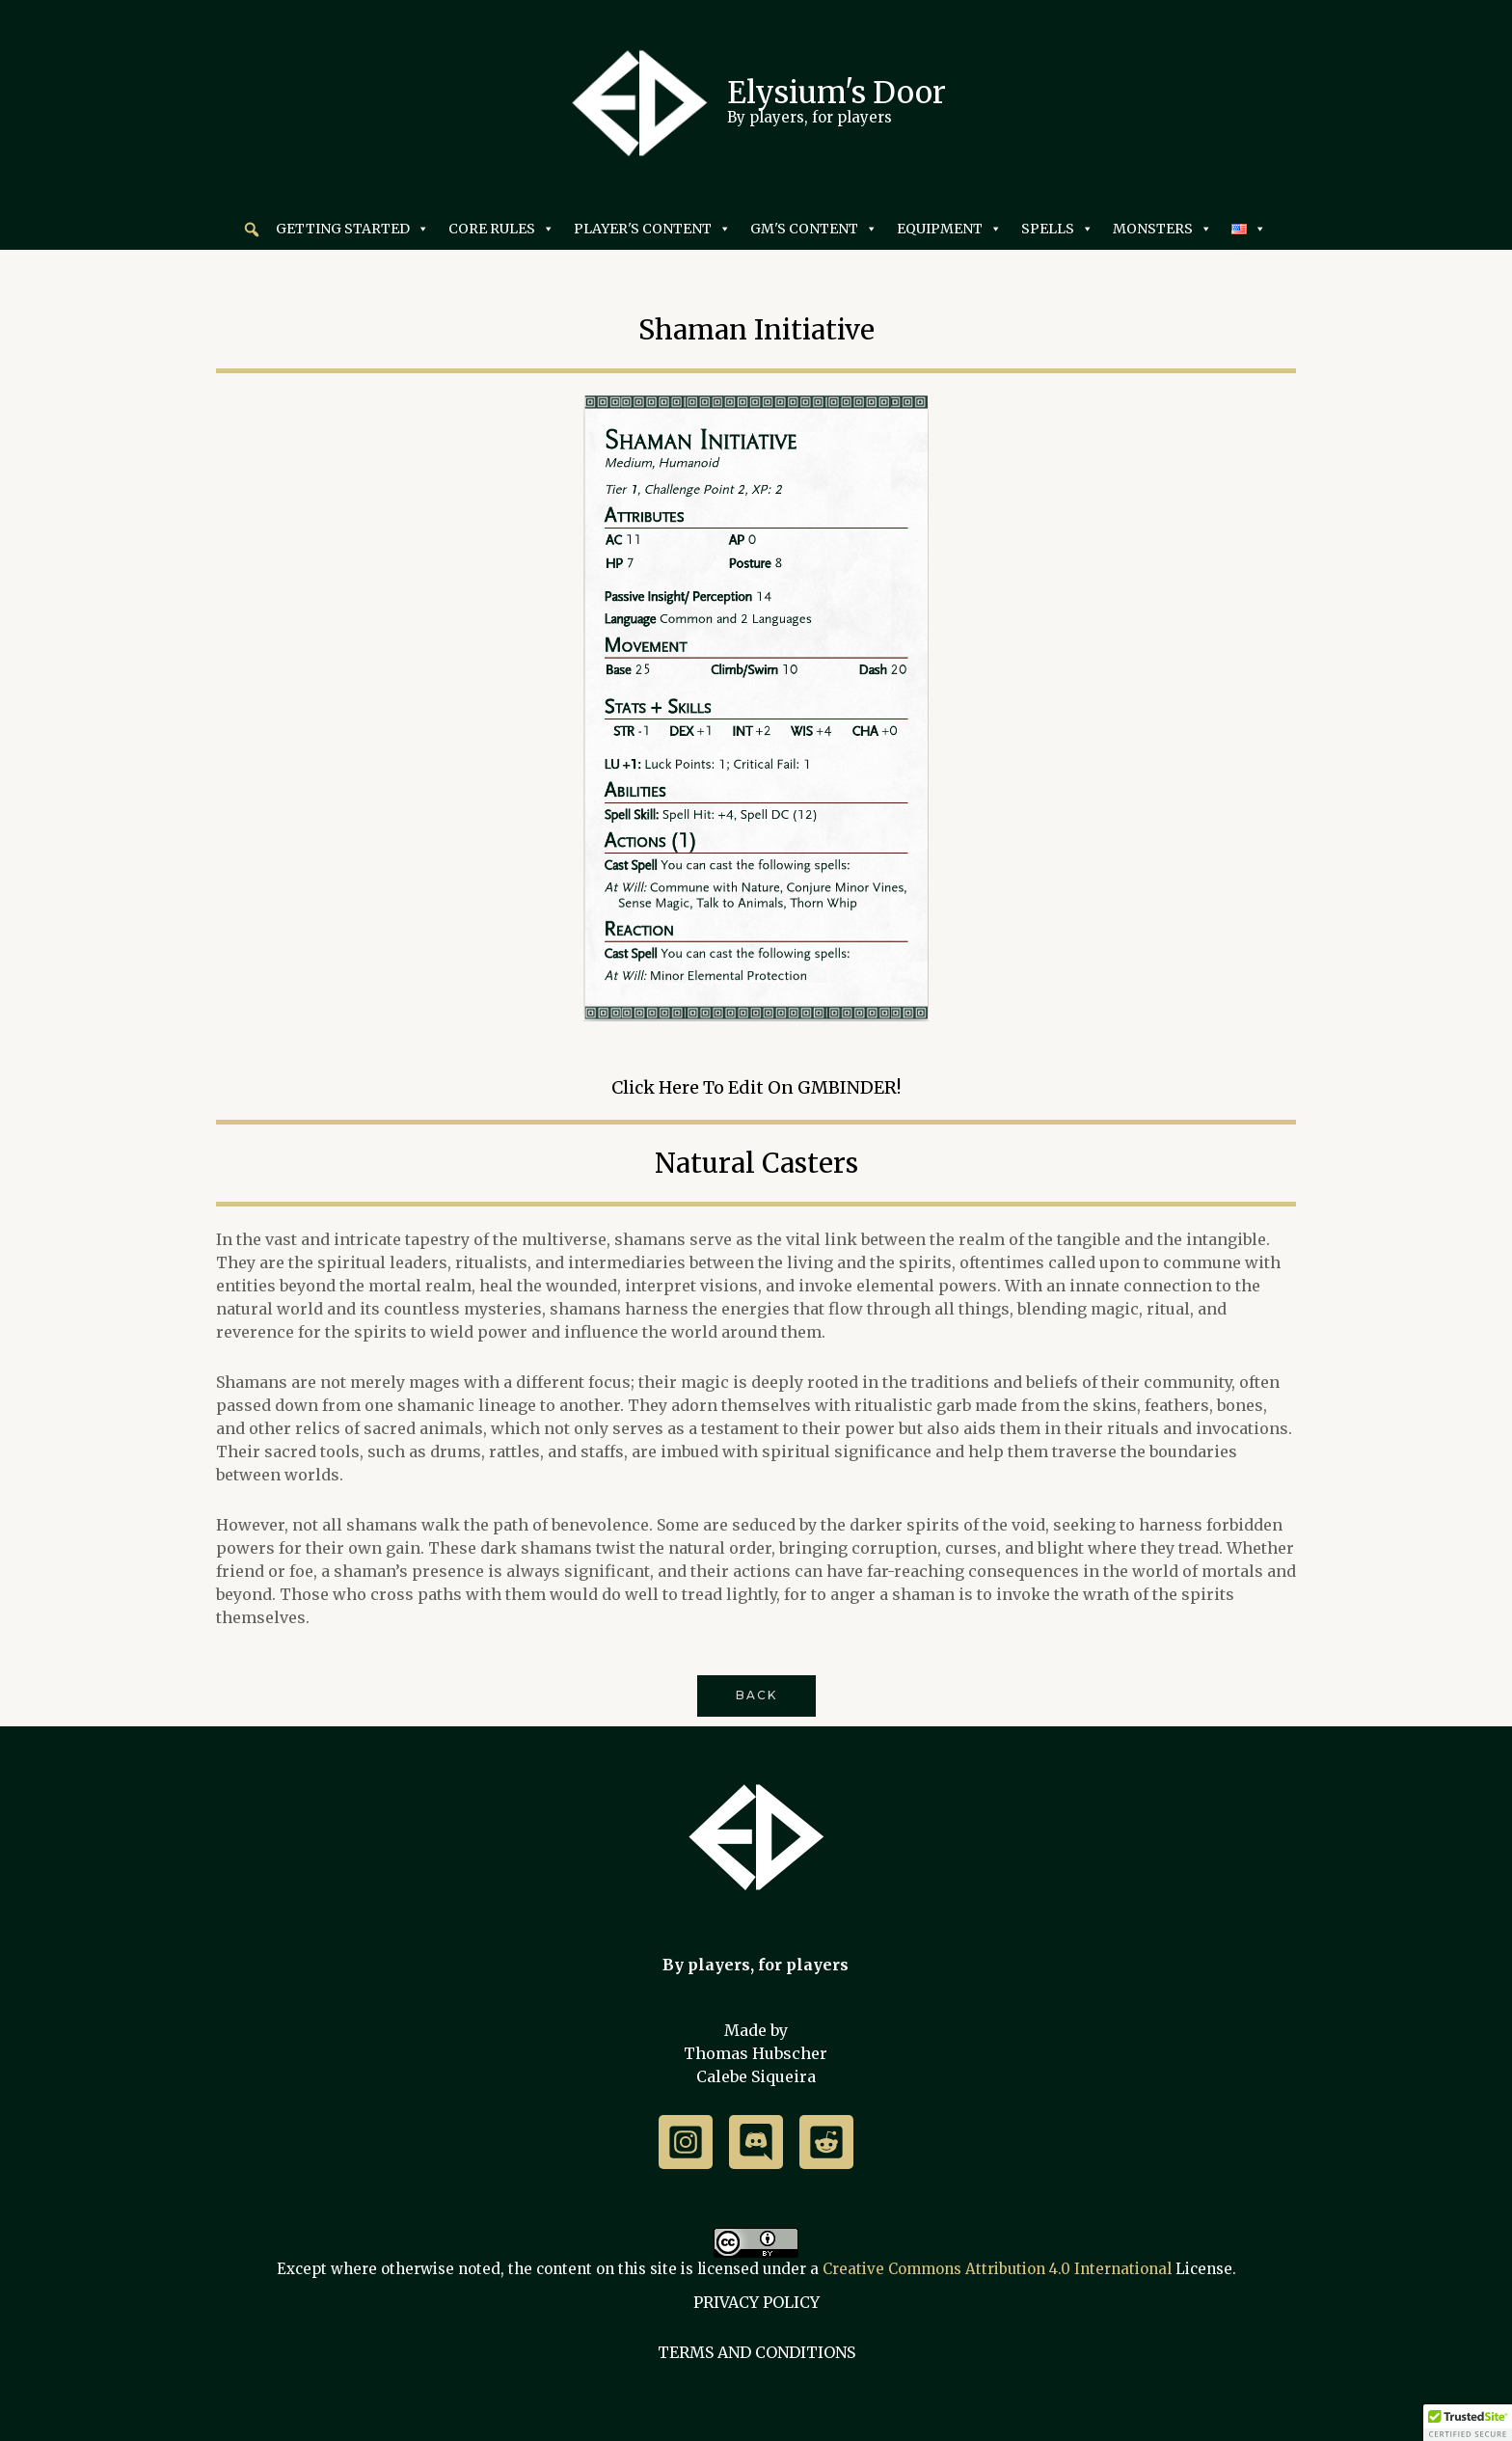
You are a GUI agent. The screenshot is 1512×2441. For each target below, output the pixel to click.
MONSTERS (1162, 228)
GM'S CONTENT (814, 228)
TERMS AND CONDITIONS (756, 2352)
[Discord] (756, 2142)
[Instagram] (686, 2142)
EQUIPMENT (949, 228)
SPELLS (1057, 228)
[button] (251, 229)
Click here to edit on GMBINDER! (756, 1087)
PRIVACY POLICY (756, 2302)
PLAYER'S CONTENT (652, 228)
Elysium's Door (836, 92)
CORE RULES (501, 228)
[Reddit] (826, 2142)
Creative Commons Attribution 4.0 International (997, 2269)
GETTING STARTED (352, 228)
